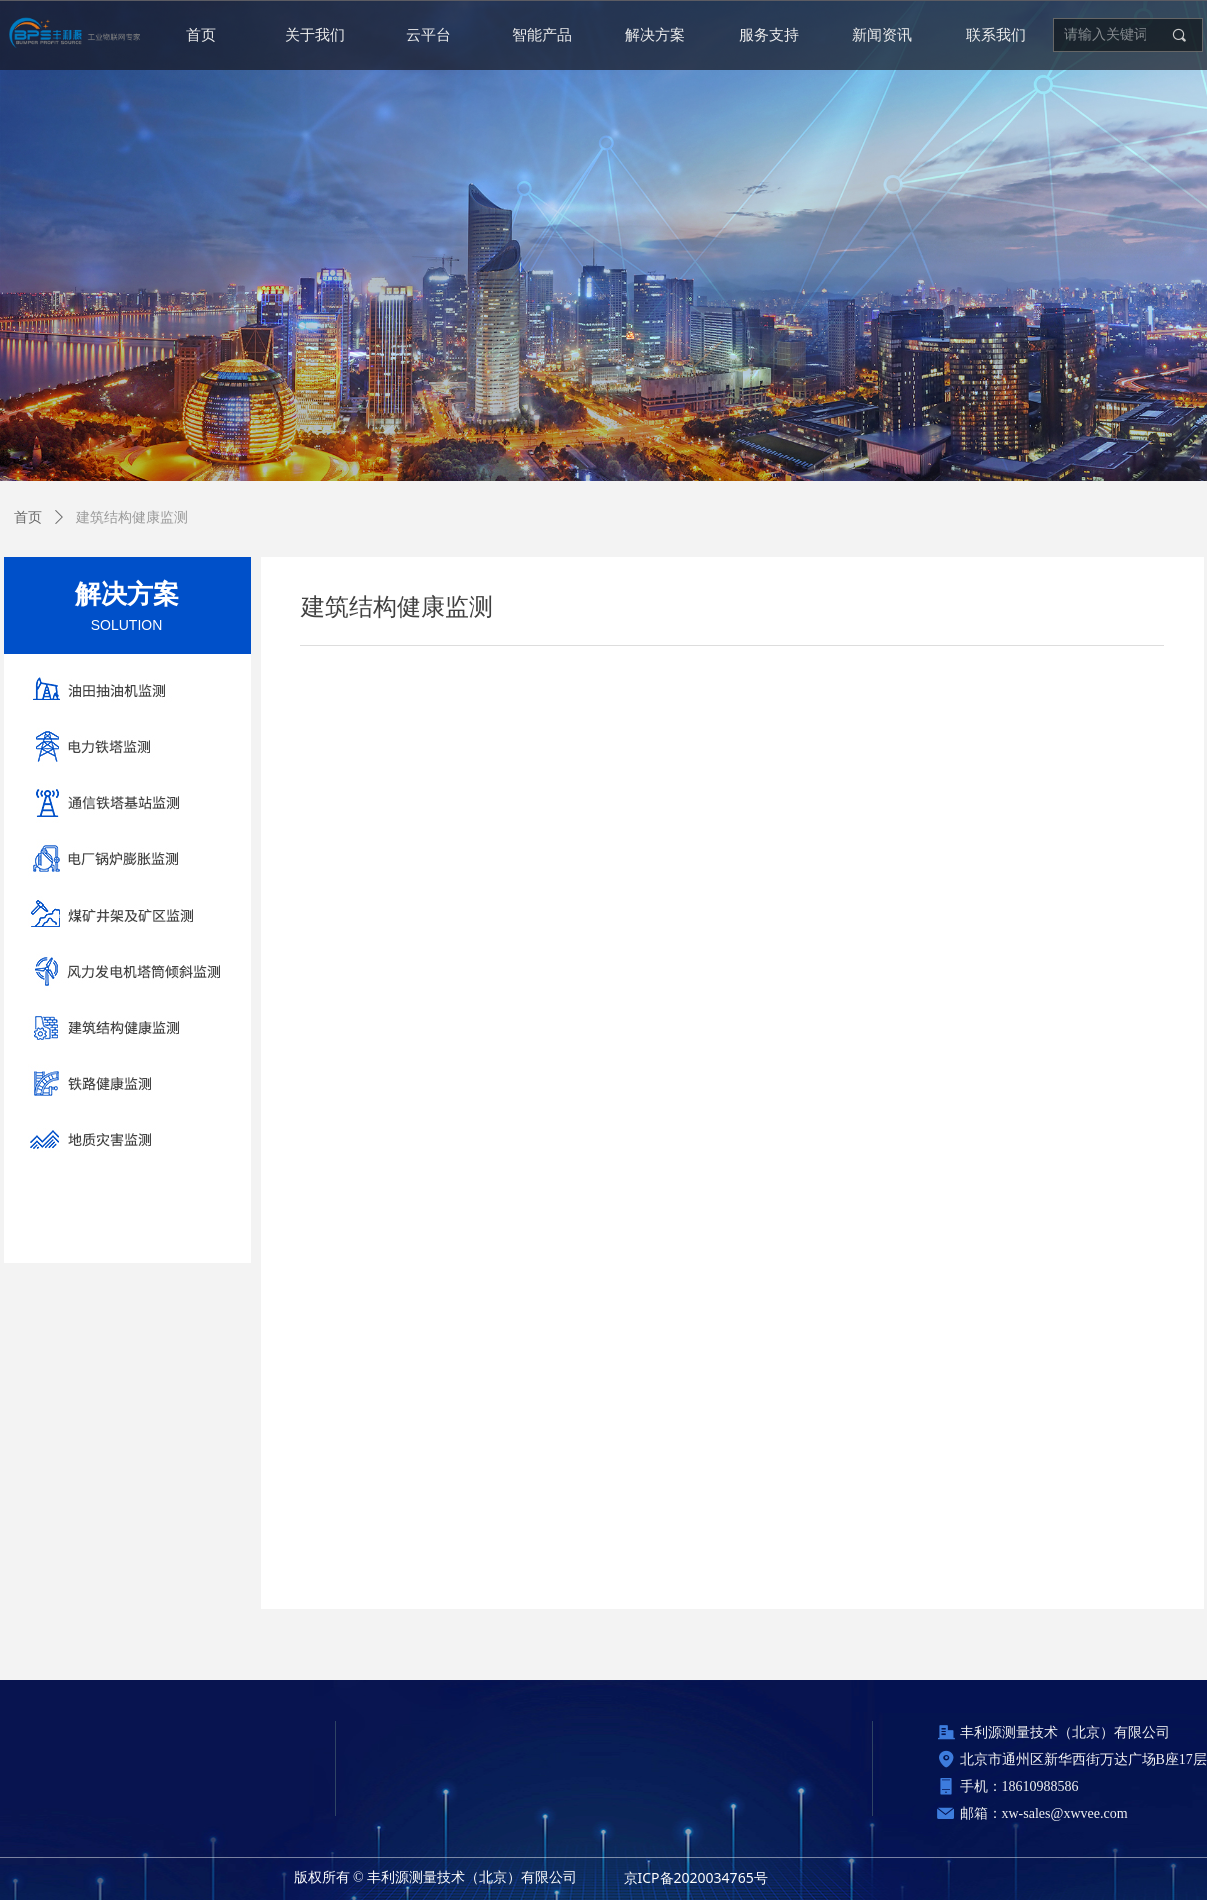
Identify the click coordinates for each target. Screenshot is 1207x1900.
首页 (28, 517)
